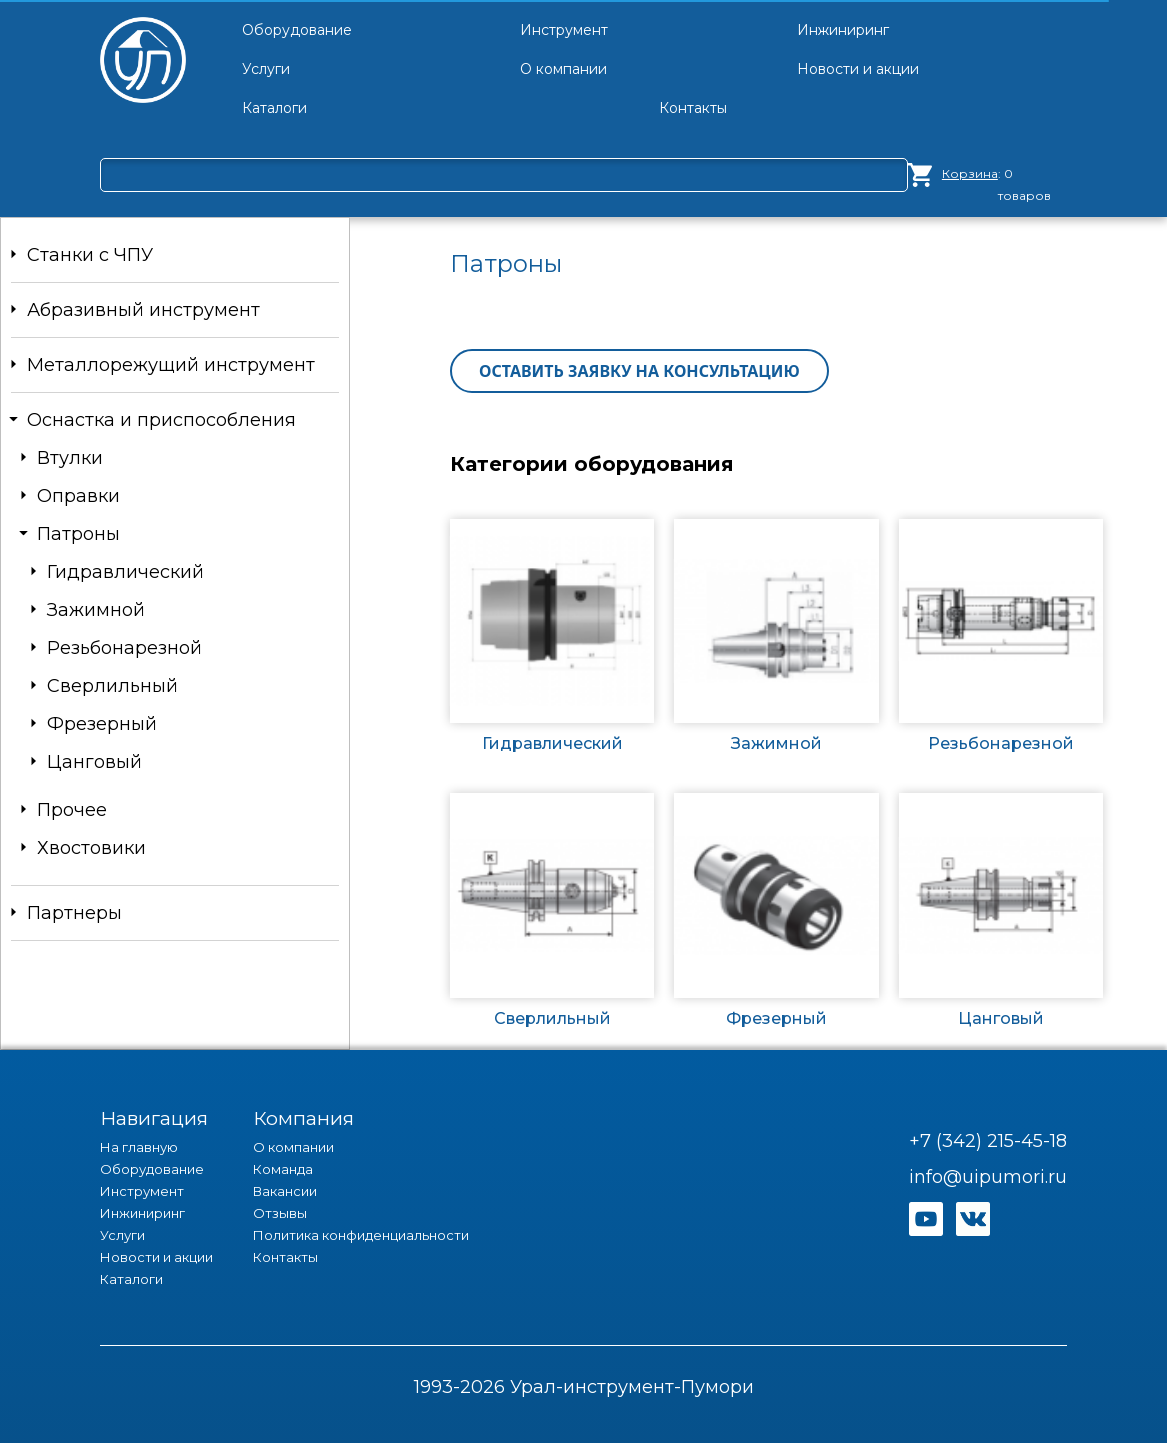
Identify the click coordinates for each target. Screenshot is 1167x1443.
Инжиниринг (142, 1213)
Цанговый (94, 762)
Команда (283, 1169)
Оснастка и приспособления (161, 420)
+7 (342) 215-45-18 (988, 1141)
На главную (139, 1147)
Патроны (78, 534)
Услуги (122, 1235)
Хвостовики (91, 848)
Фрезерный (102, 724)
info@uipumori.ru (988, 1177)
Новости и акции (156, 1257)
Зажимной (96, 610)
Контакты (285, 1257)
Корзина (970, 173)
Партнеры (74, 913)
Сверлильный (112, 686)
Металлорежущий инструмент (171, 365)
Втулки (70, 458)
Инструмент (142, 1191)
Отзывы (280, 1213)
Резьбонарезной (124, 648)
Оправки (78, 496)
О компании (293, 1147)
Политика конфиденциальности (361, 1235)
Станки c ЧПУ (90, 255)
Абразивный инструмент (143, 310)
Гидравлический (125, 572)
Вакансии (285, 1191)
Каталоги (131, 1279)
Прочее (72, 810)
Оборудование (152, 1169)
